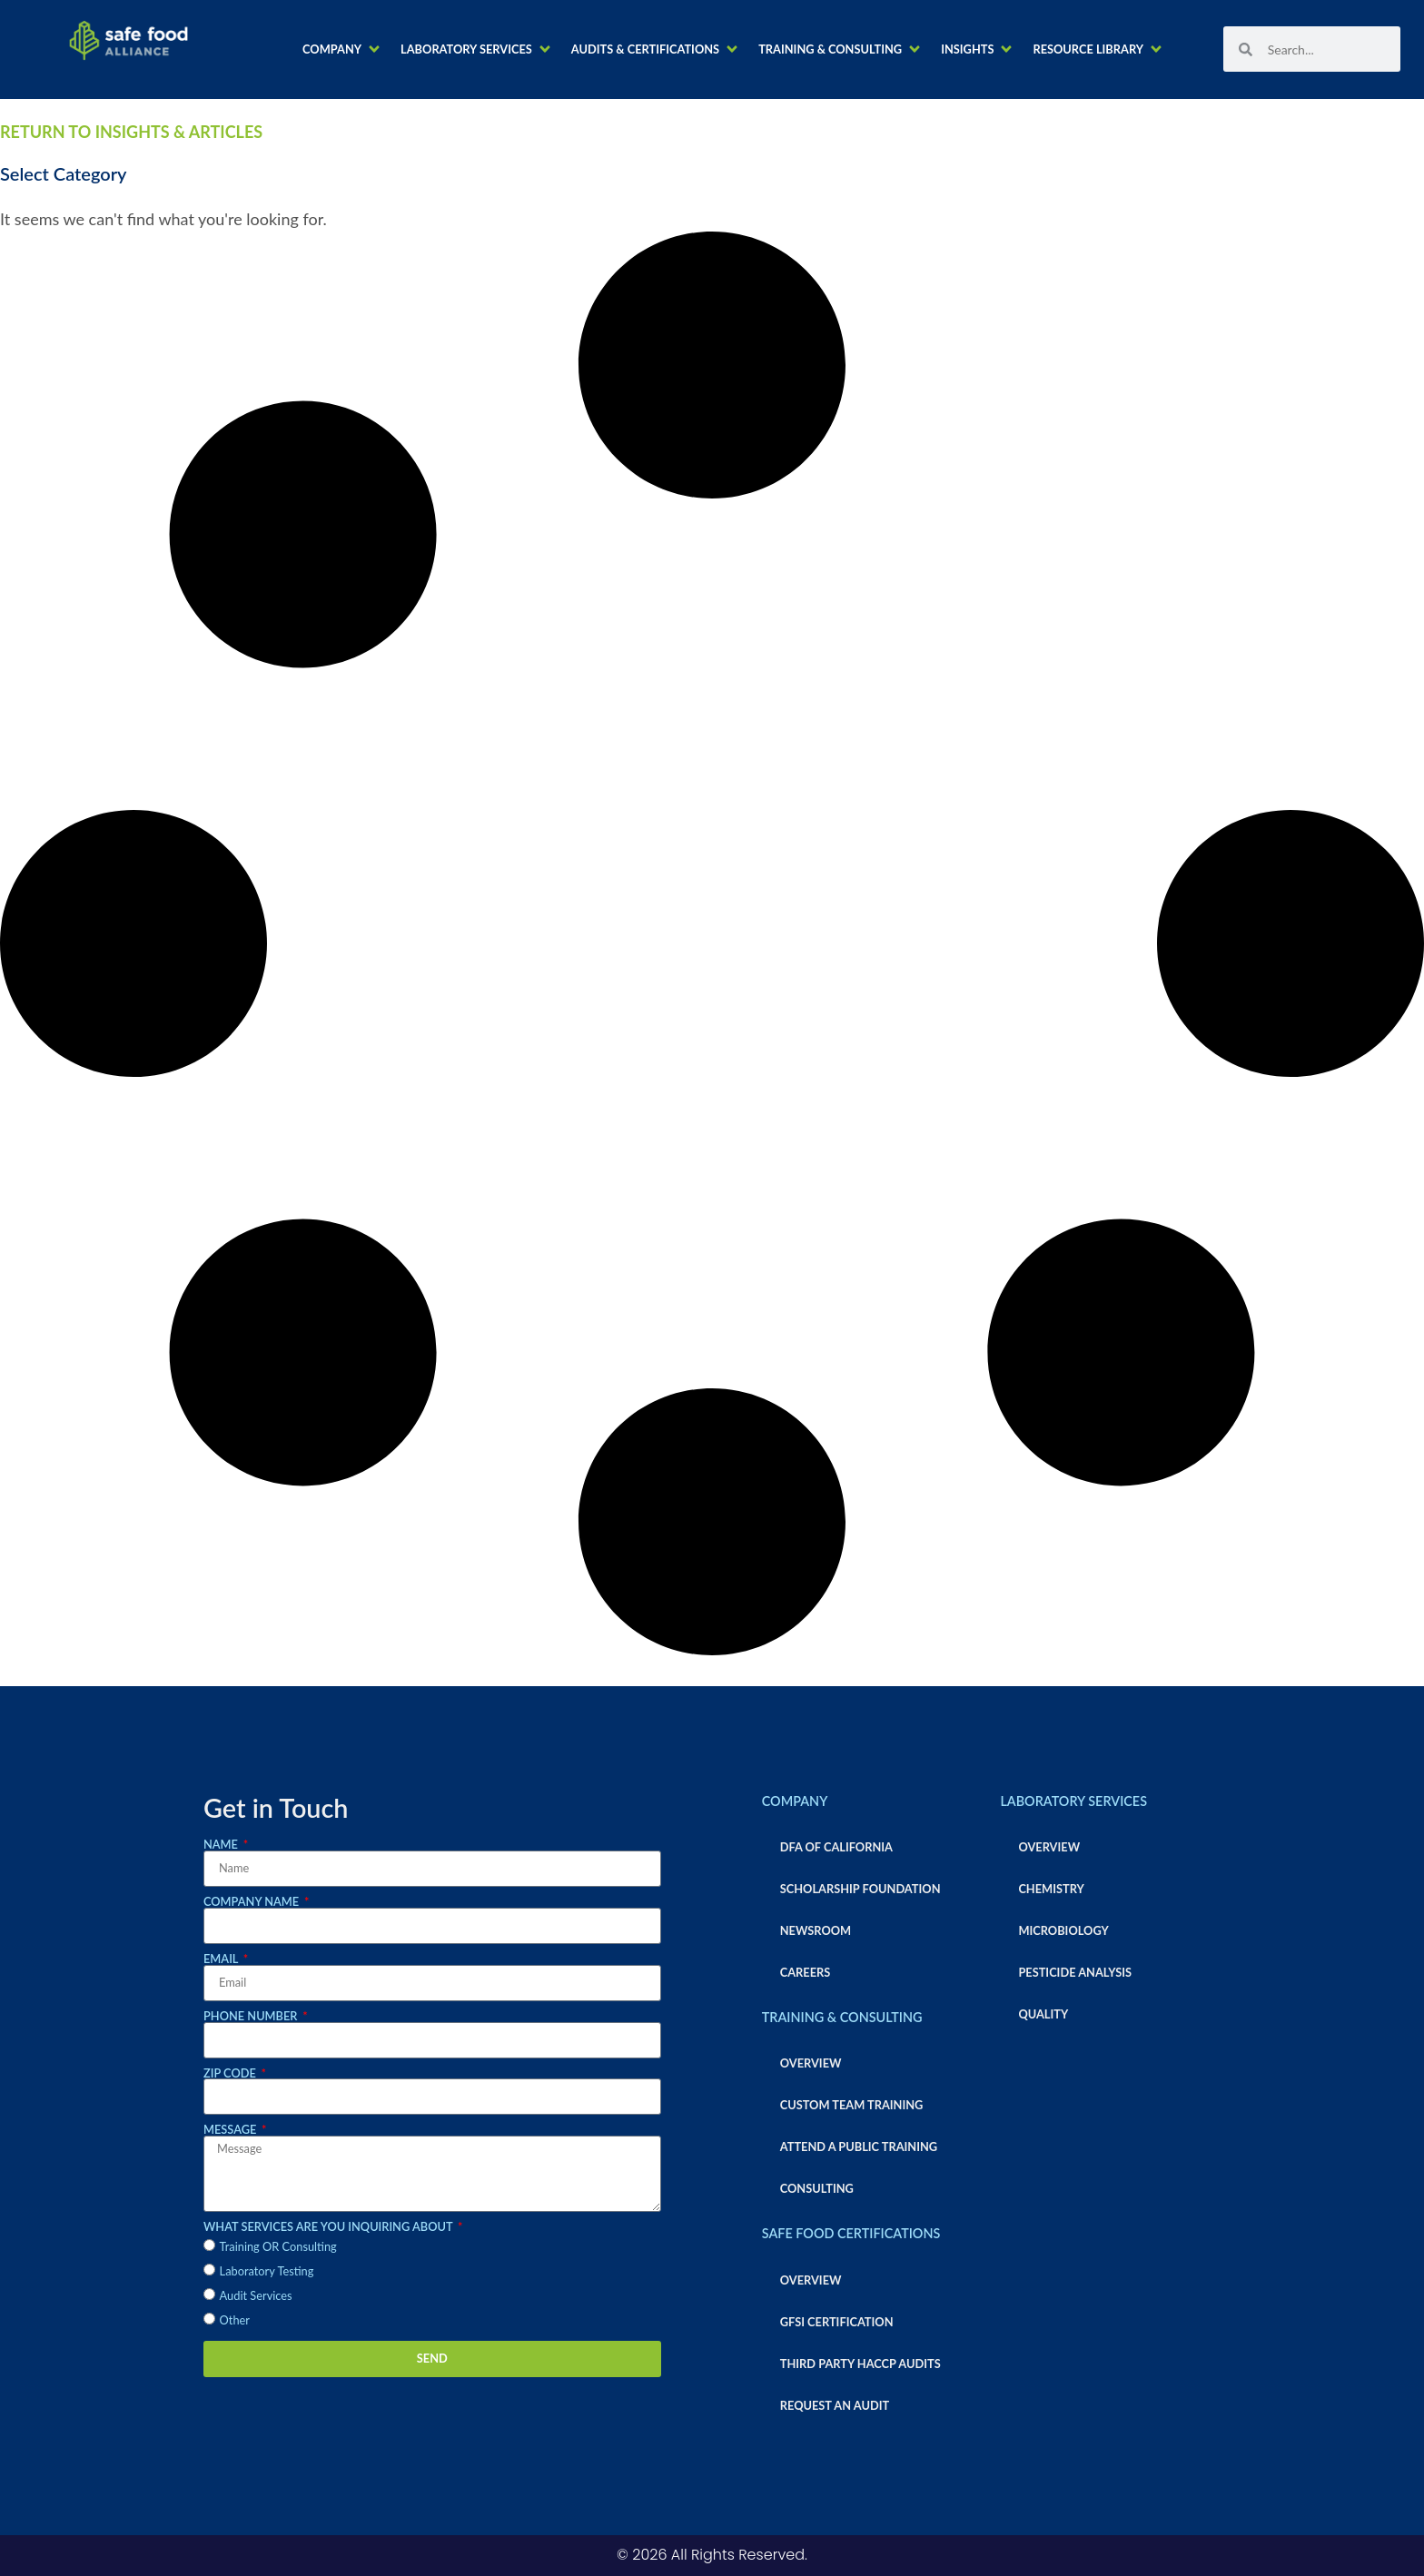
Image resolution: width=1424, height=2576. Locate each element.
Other (235, 2320)
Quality (1043, 2014)
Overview (811, 2063)
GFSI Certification (837, 2321)
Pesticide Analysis (1075, 1972)
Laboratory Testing (267, 2271)
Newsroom (815, 1930)
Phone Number (252, 2016)
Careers (805, 1972)
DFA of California (836, 1847)
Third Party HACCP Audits (860, 2363)
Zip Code (231, 2073)
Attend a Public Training (858, 2146)
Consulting (817, 2188)
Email (222, 1959)
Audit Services (256, 2295)
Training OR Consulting (278, 2246)
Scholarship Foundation (860, 1888)
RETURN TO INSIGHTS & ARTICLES (131, 132)
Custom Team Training (852, 2104)
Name (222, 1845)
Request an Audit (834, 2405)
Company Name (252, 1902)
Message (231, 2130)
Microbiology (1063, 1930)
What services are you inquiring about (329, 2227)
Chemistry (1050, 1888)
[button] (342, 49)
